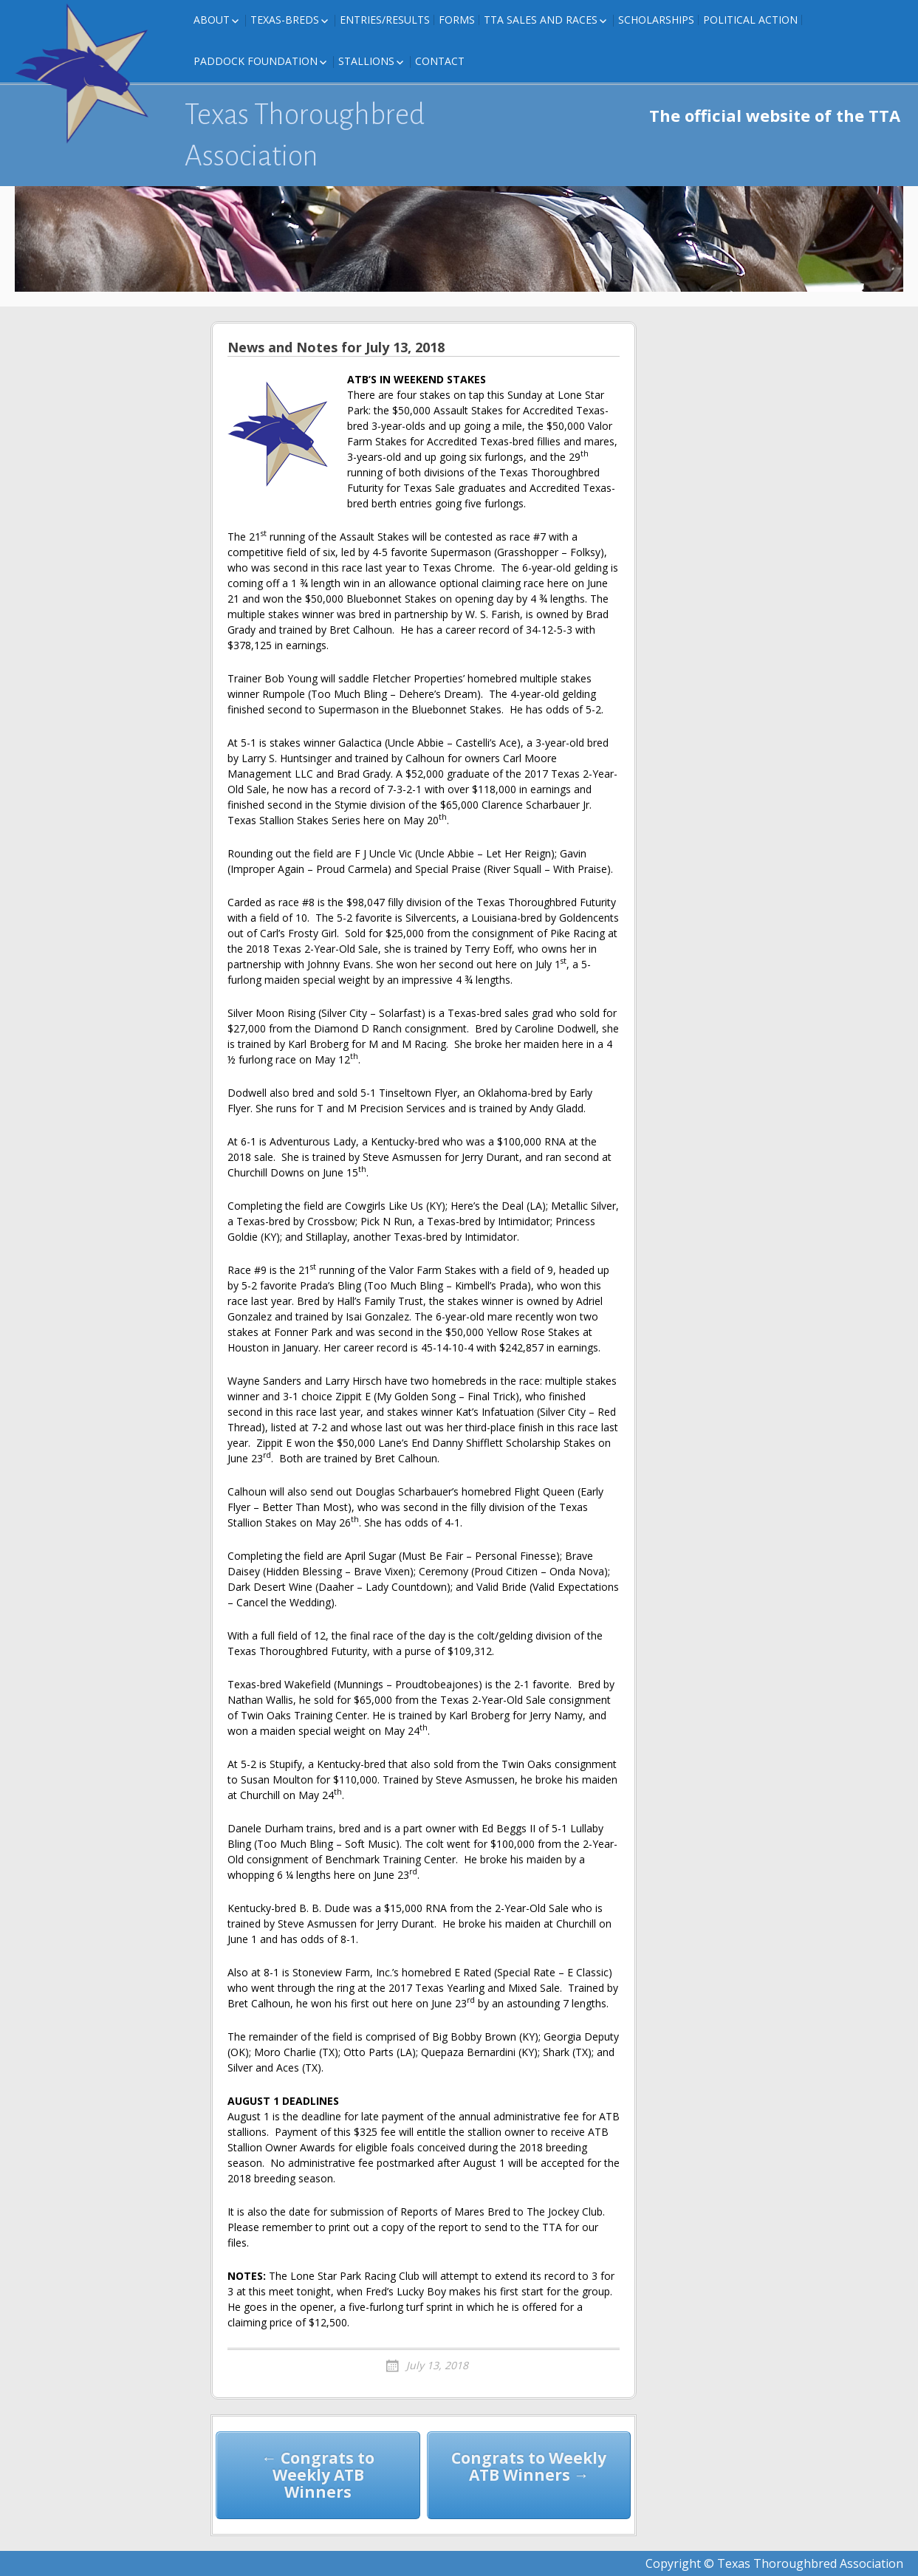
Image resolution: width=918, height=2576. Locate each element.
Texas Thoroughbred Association (305, 135)
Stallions (366, 61)
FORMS (457, 20)
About (211, 20)
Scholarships (656, 20)
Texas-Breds (284, 20)
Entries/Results (385, 20)
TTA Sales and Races (540, 20)
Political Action (750, 20)
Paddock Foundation (255, 61)
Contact (440, 61)
